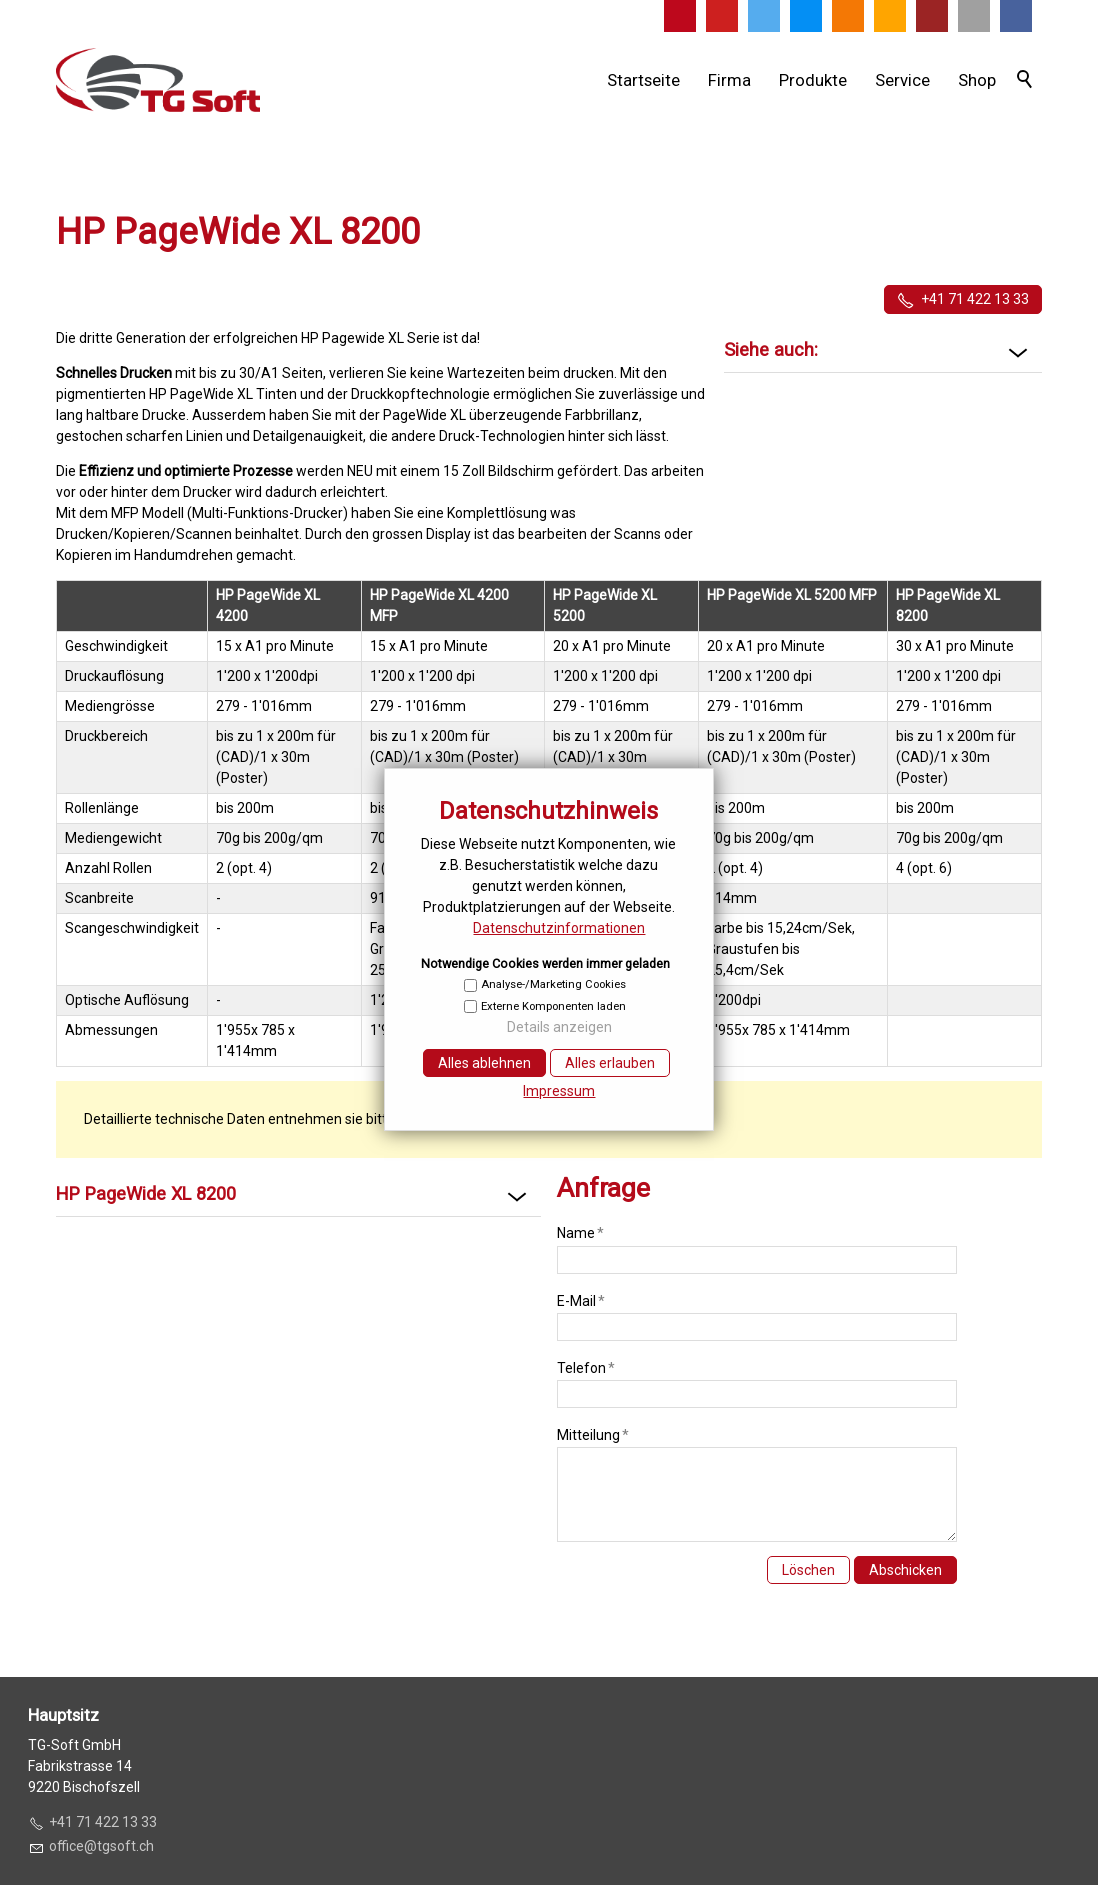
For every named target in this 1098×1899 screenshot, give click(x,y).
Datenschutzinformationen (559, 928)
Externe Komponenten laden (553, 1006)
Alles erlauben (610, 1063)
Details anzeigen (559, 1027)
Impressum (559, 1091)
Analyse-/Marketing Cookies (553, 984)
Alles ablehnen (484, 1063)
